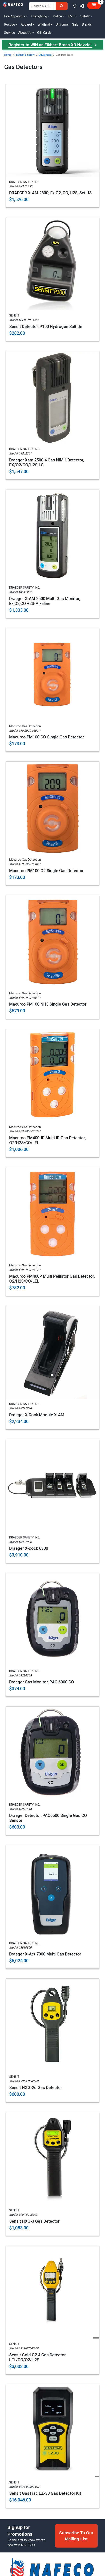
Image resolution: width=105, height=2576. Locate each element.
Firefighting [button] (39, 16)
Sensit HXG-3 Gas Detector (34, 2221)
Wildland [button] (44, 24)
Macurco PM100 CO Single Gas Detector (46, 737)
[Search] (62, 6)
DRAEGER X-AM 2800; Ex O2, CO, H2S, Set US (50, 192)
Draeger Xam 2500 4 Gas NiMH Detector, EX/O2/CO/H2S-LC (46, 462)
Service (9, 33)
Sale (75, 24)
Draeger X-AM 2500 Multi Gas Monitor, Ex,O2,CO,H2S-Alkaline (44, 601)
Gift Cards (44, 33)
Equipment (45, 54)
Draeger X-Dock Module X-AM (36, 1414)
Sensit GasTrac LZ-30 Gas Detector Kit (45, 2493)
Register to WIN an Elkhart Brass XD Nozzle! (52, 44)
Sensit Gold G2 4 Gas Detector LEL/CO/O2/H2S (37, 2357)
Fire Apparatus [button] (14, 16)
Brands (87, 24)
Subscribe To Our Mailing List (76, 2536)
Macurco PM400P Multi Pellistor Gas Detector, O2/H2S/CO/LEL (52, 1279)
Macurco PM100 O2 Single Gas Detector (46, 870)
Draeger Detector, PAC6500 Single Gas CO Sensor (48, 1818)
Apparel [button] (26, 24)
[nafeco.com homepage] (13, 4)
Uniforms (62, 24)
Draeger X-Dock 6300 (28, 1548)
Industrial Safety (25, 54)
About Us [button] (24, 33)
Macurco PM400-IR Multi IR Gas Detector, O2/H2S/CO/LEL (47, 1140)
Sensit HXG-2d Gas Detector (35, 2087)
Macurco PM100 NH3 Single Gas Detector (48, 1004)
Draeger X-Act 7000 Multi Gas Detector (45, 1954)
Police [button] (57, 16)
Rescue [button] (9, 24)
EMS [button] (71, 16)
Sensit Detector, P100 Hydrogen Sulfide (45, 326)
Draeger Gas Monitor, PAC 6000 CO (41, 1682)
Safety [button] (85, 16)
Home (7, 54)
